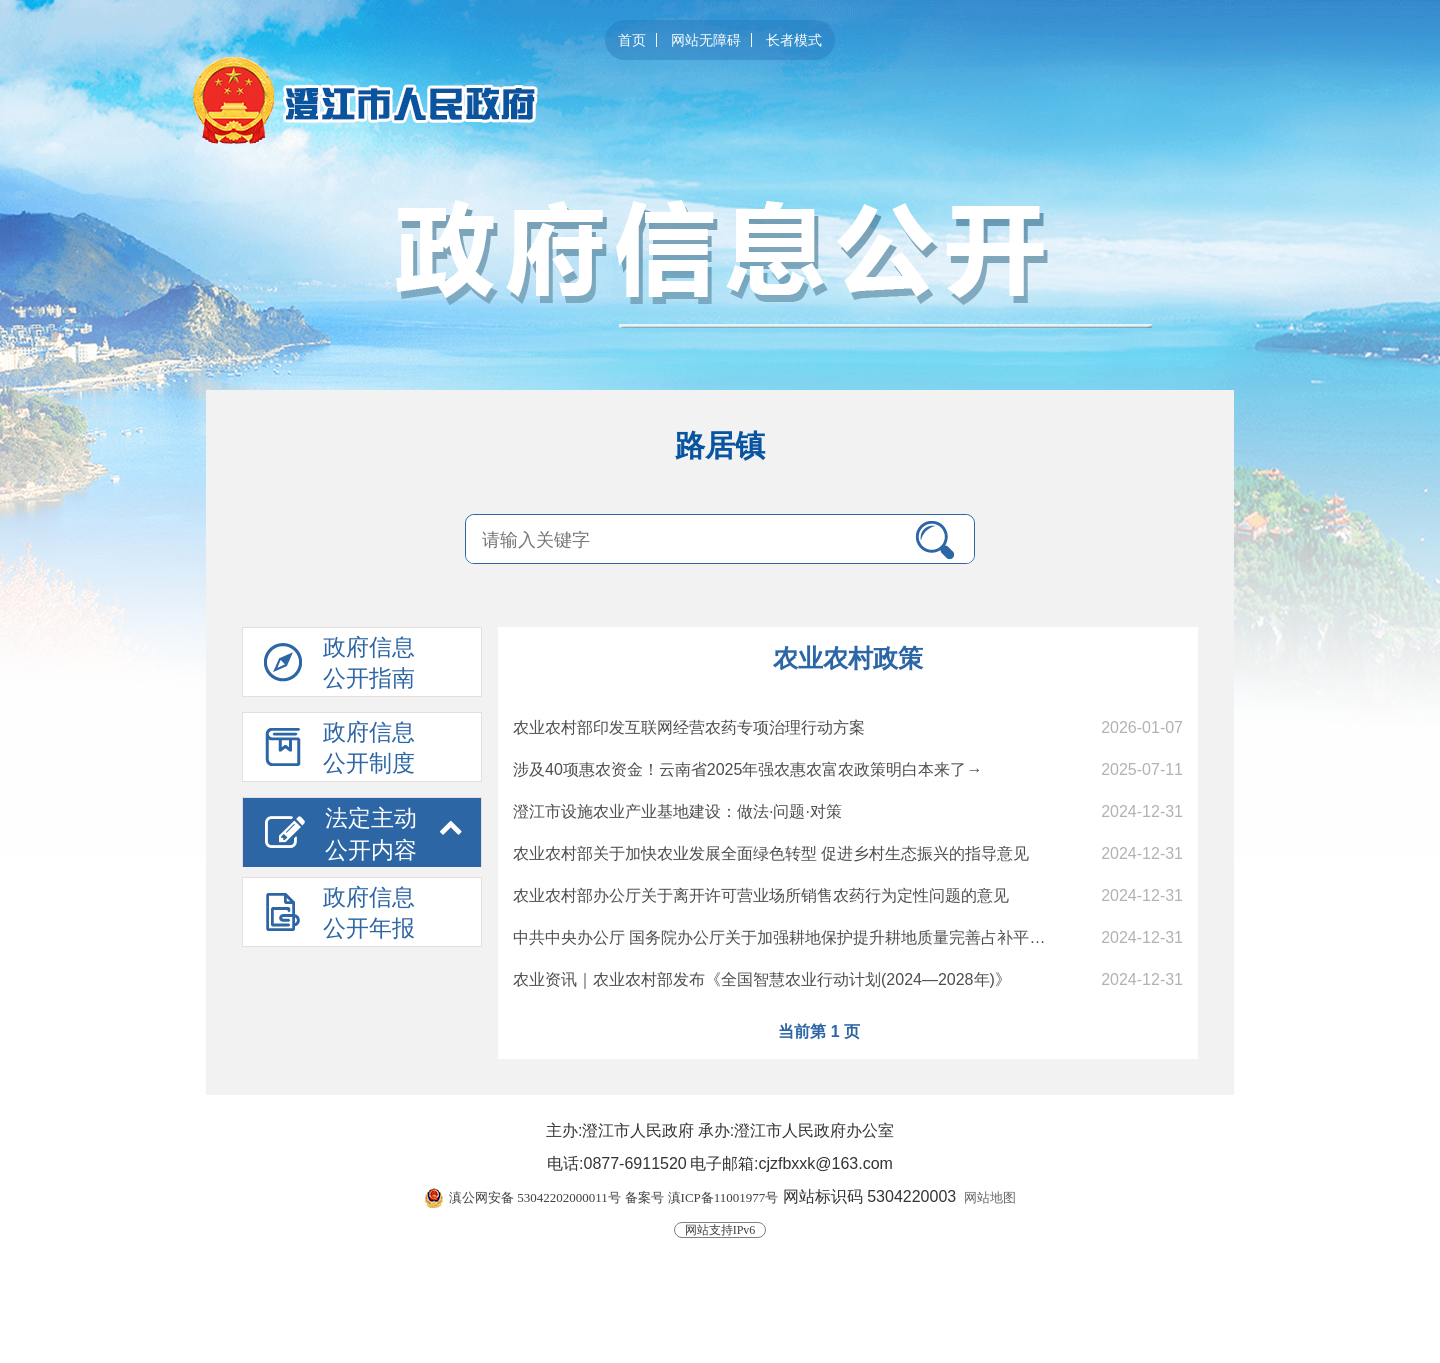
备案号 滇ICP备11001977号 (701, 1197)
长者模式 (794, 40)
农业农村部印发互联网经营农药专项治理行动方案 (689, 727)
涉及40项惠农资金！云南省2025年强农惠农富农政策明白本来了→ (747, 769)
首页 (632, 40)
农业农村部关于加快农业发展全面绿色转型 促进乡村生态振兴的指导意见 (771, 853)
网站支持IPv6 (720, 1230)
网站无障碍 (706, 40)
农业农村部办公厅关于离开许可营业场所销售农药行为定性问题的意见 (761, 895)
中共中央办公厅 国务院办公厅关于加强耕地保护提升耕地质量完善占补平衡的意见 (803, 937)
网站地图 (990, 1197)
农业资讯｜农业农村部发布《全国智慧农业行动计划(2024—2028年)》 (762, 979)
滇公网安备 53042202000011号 (535, 1197)
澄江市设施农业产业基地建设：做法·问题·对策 (677, 811)
